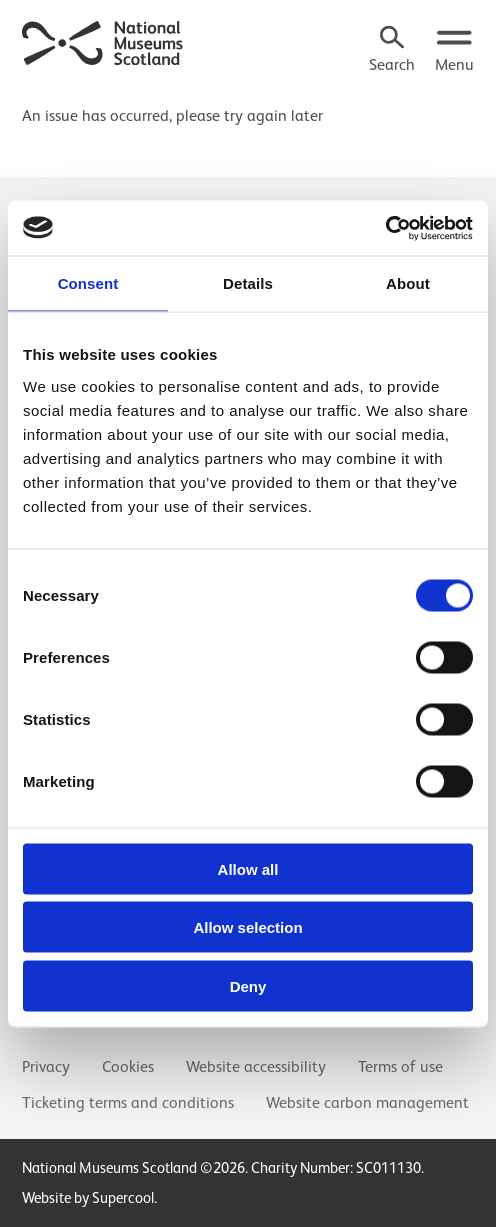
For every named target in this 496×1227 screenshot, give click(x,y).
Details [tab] (248, 283)
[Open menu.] (454, 51)
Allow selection (247, 927)
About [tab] (408, 283)
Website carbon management (367, 1103)
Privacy (46, 1067)
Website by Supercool (88, 1197)
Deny (248, 985)
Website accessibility (256, 1067)
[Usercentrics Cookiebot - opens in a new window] (385, 228)
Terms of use (400, 1067)
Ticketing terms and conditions (128, 1103)
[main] (248, 107)
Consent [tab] (88, 283)
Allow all (248, 868)
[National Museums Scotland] (103, 41)
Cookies (128, 1067)
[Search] (392, 51)
